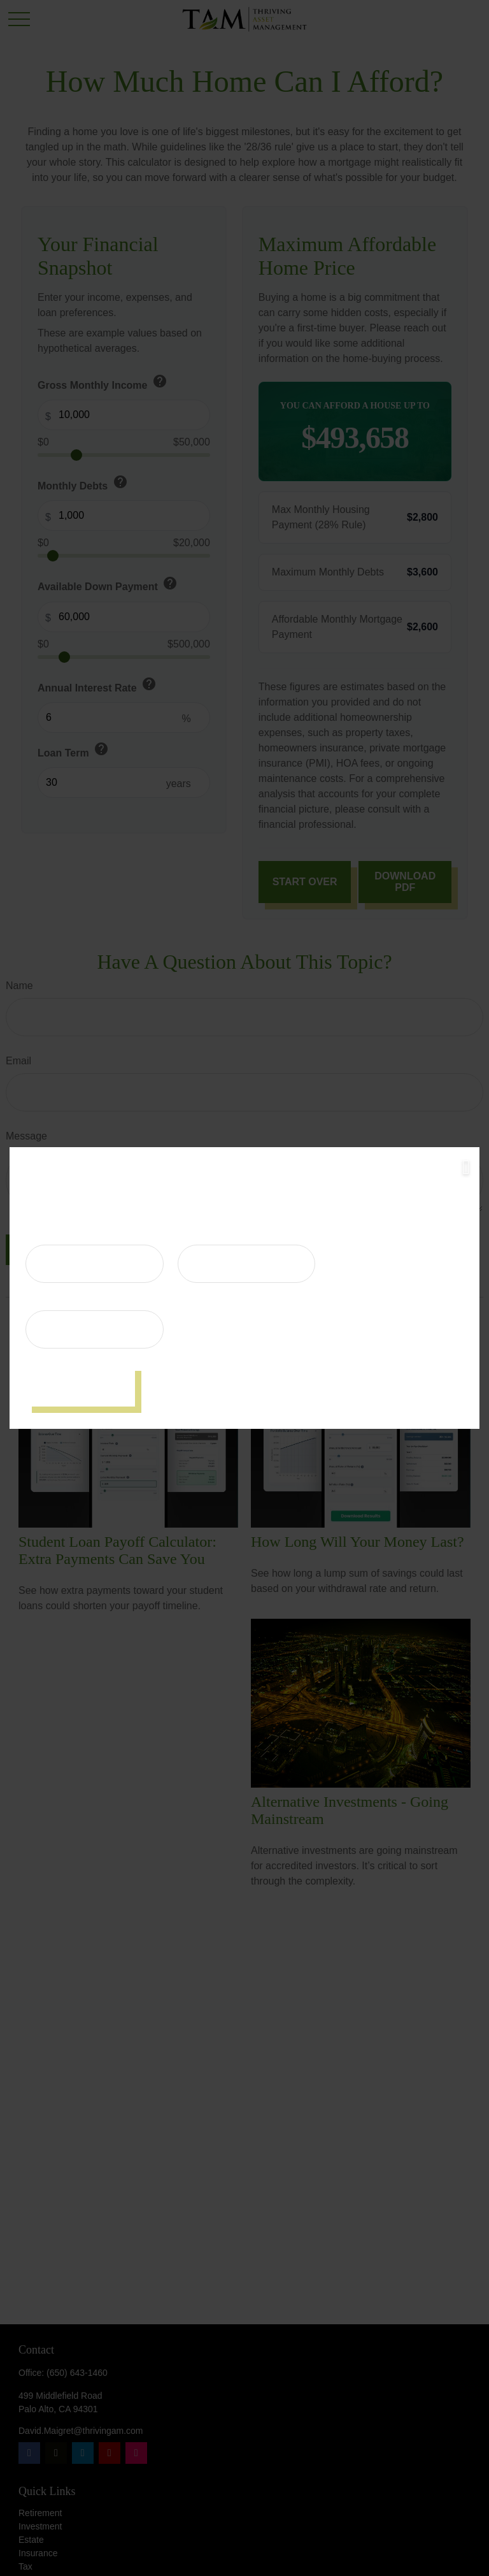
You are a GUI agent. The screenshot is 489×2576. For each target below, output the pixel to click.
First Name (51, 1235)
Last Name (203, 1235)
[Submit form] (80, 1385)
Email (39, 1301)
